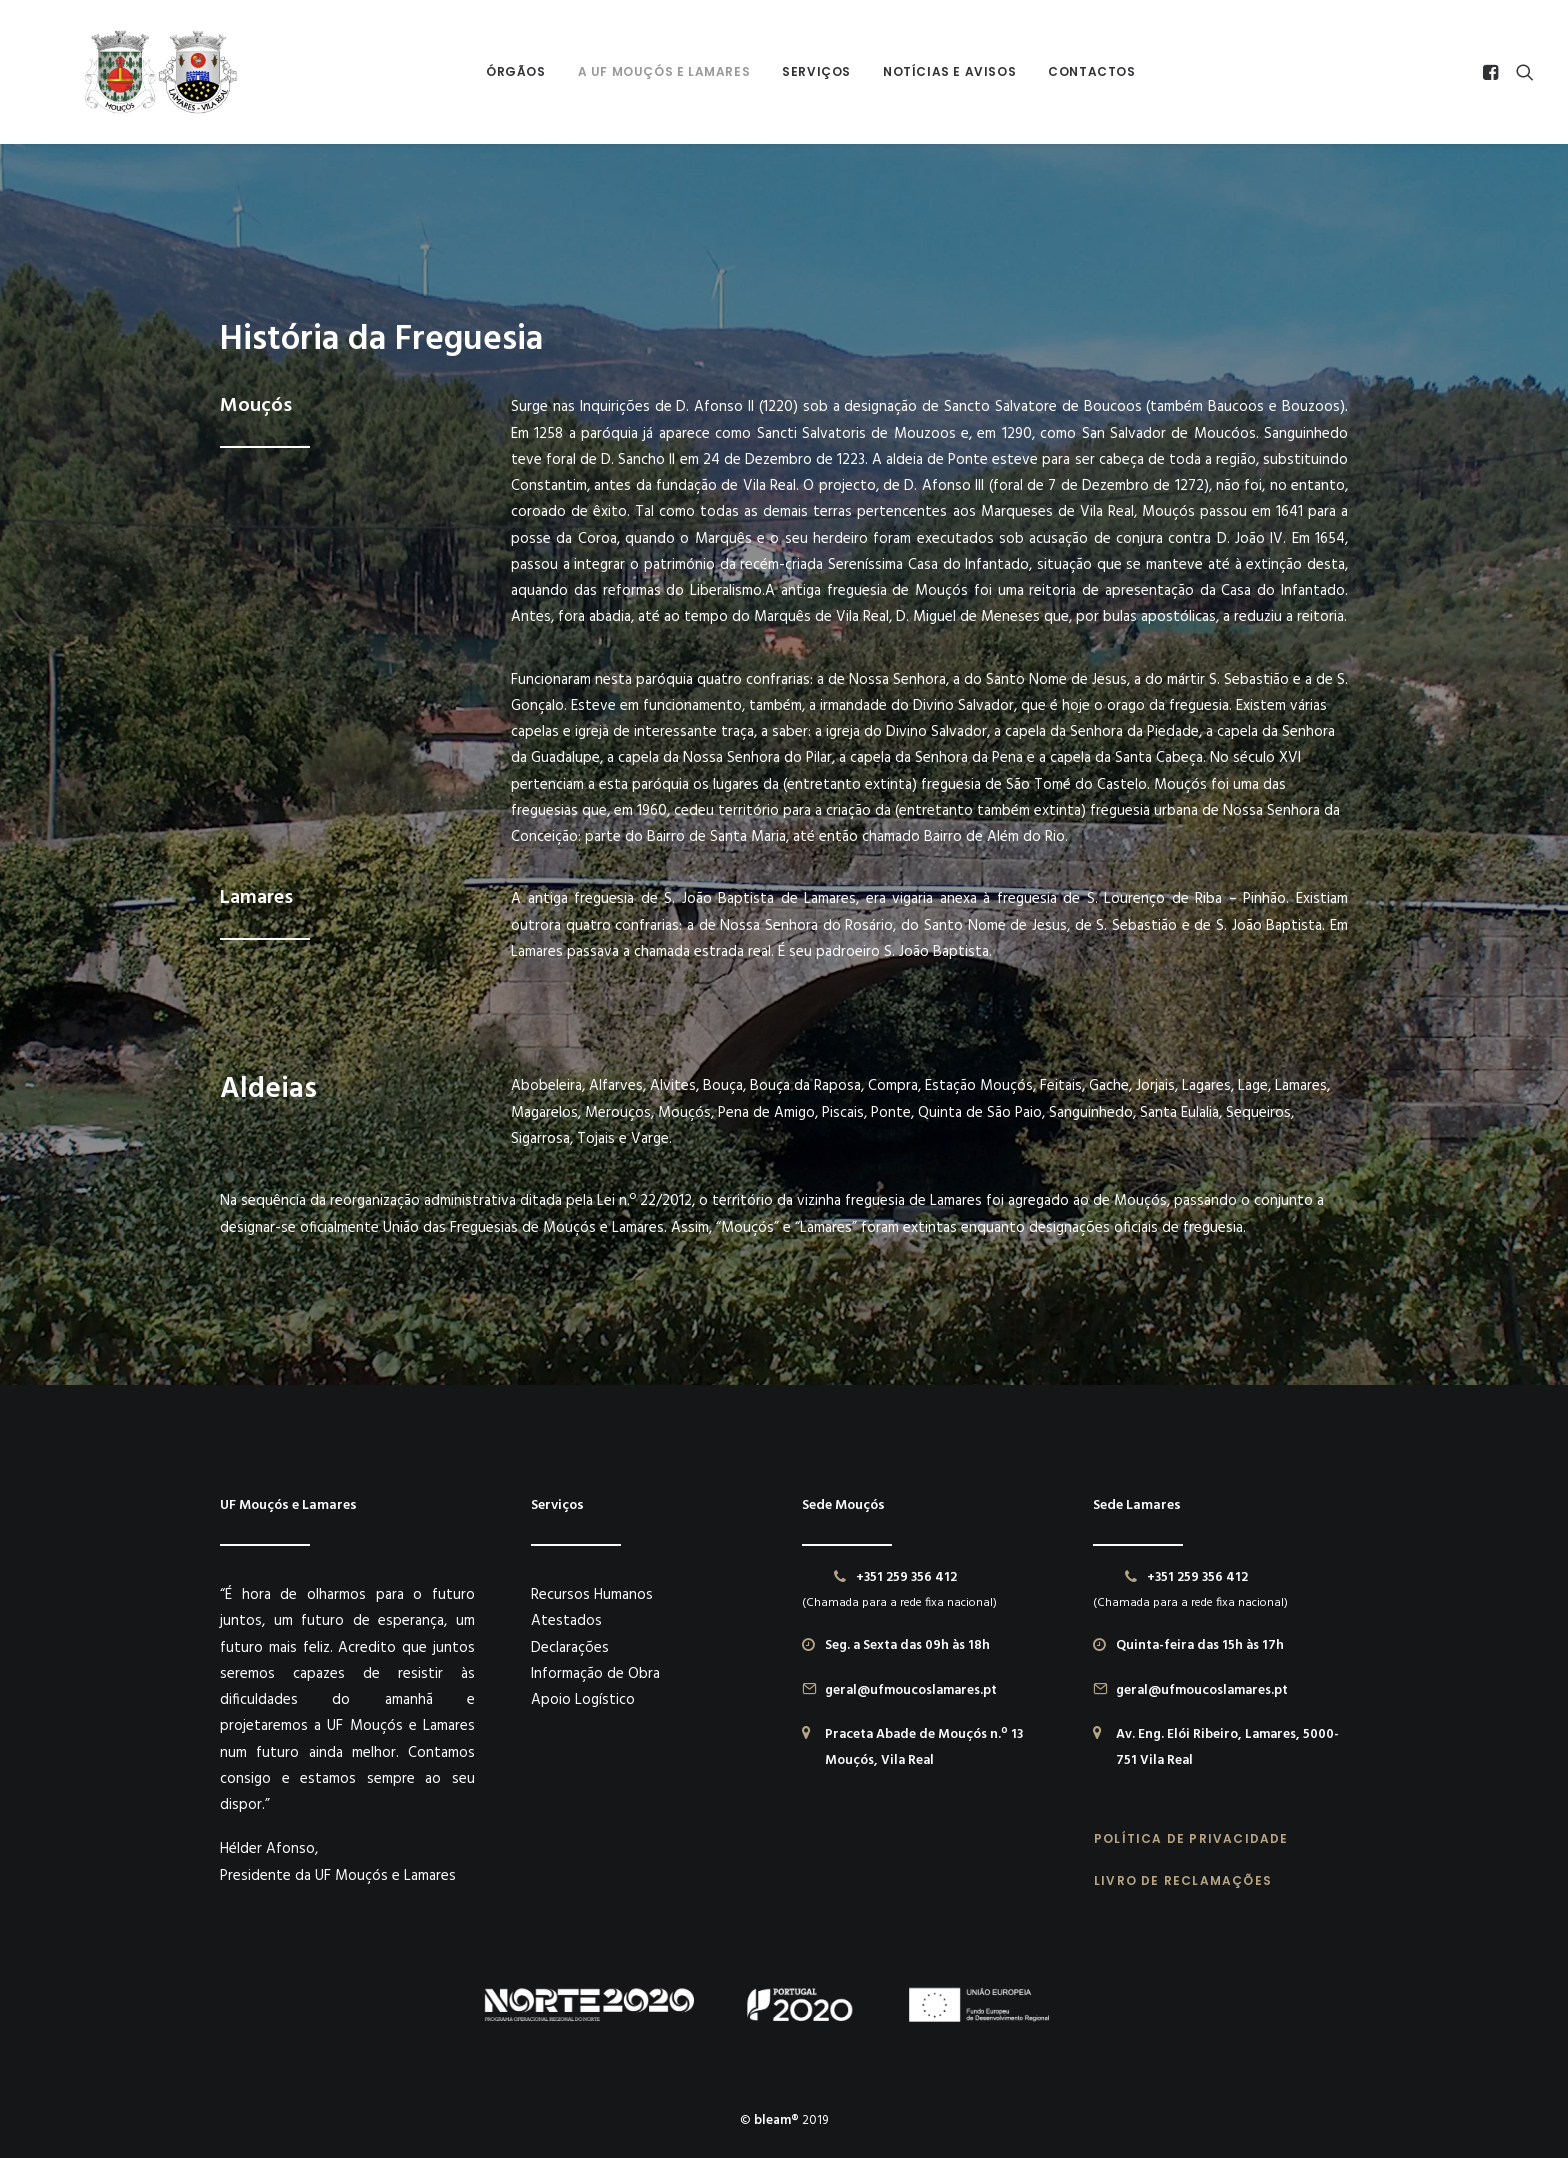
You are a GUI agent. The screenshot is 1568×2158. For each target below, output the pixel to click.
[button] (1493, 72)
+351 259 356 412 (906, 1576)
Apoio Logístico (583, 1699)
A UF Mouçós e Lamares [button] (637, 71)
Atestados (566, 1620)
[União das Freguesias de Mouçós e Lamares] (127, 72)
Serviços (789, 71)
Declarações (570, 1647)
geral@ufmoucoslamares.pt (911, 1689)
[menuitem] (489, 72)
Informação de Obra (595, 1673)
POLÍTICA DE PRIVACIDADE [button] (1191, 1837)
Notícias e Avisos (922, 71)
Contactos (1064, 71)
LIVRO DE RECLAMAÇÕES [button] (1183, 1879)
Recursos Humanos (592, 1594)
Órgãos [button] (489, 71)
